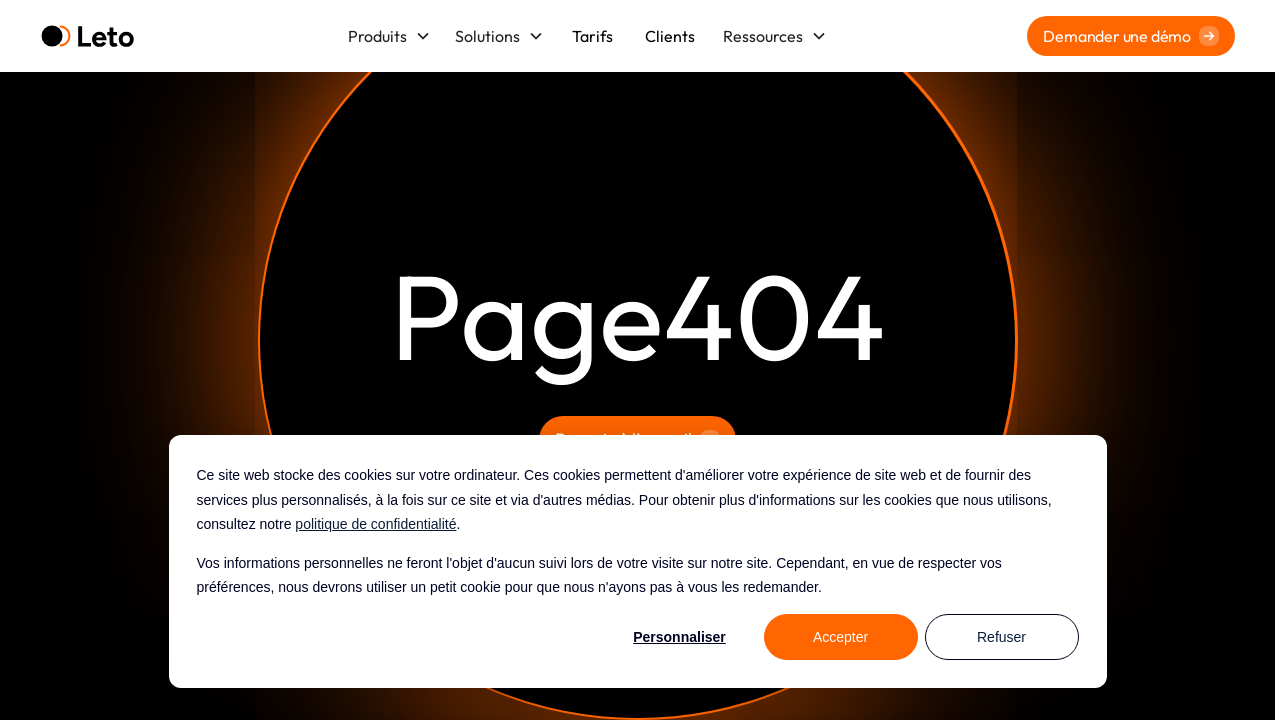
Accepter (840, 637)
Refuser (1001, 637)
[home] (87, 36)
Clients (670, 36)
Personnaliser (679, 637)
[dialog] (638, 561)
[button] (389, 36)
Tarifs (592, 36)
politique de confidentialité (375, 524)
